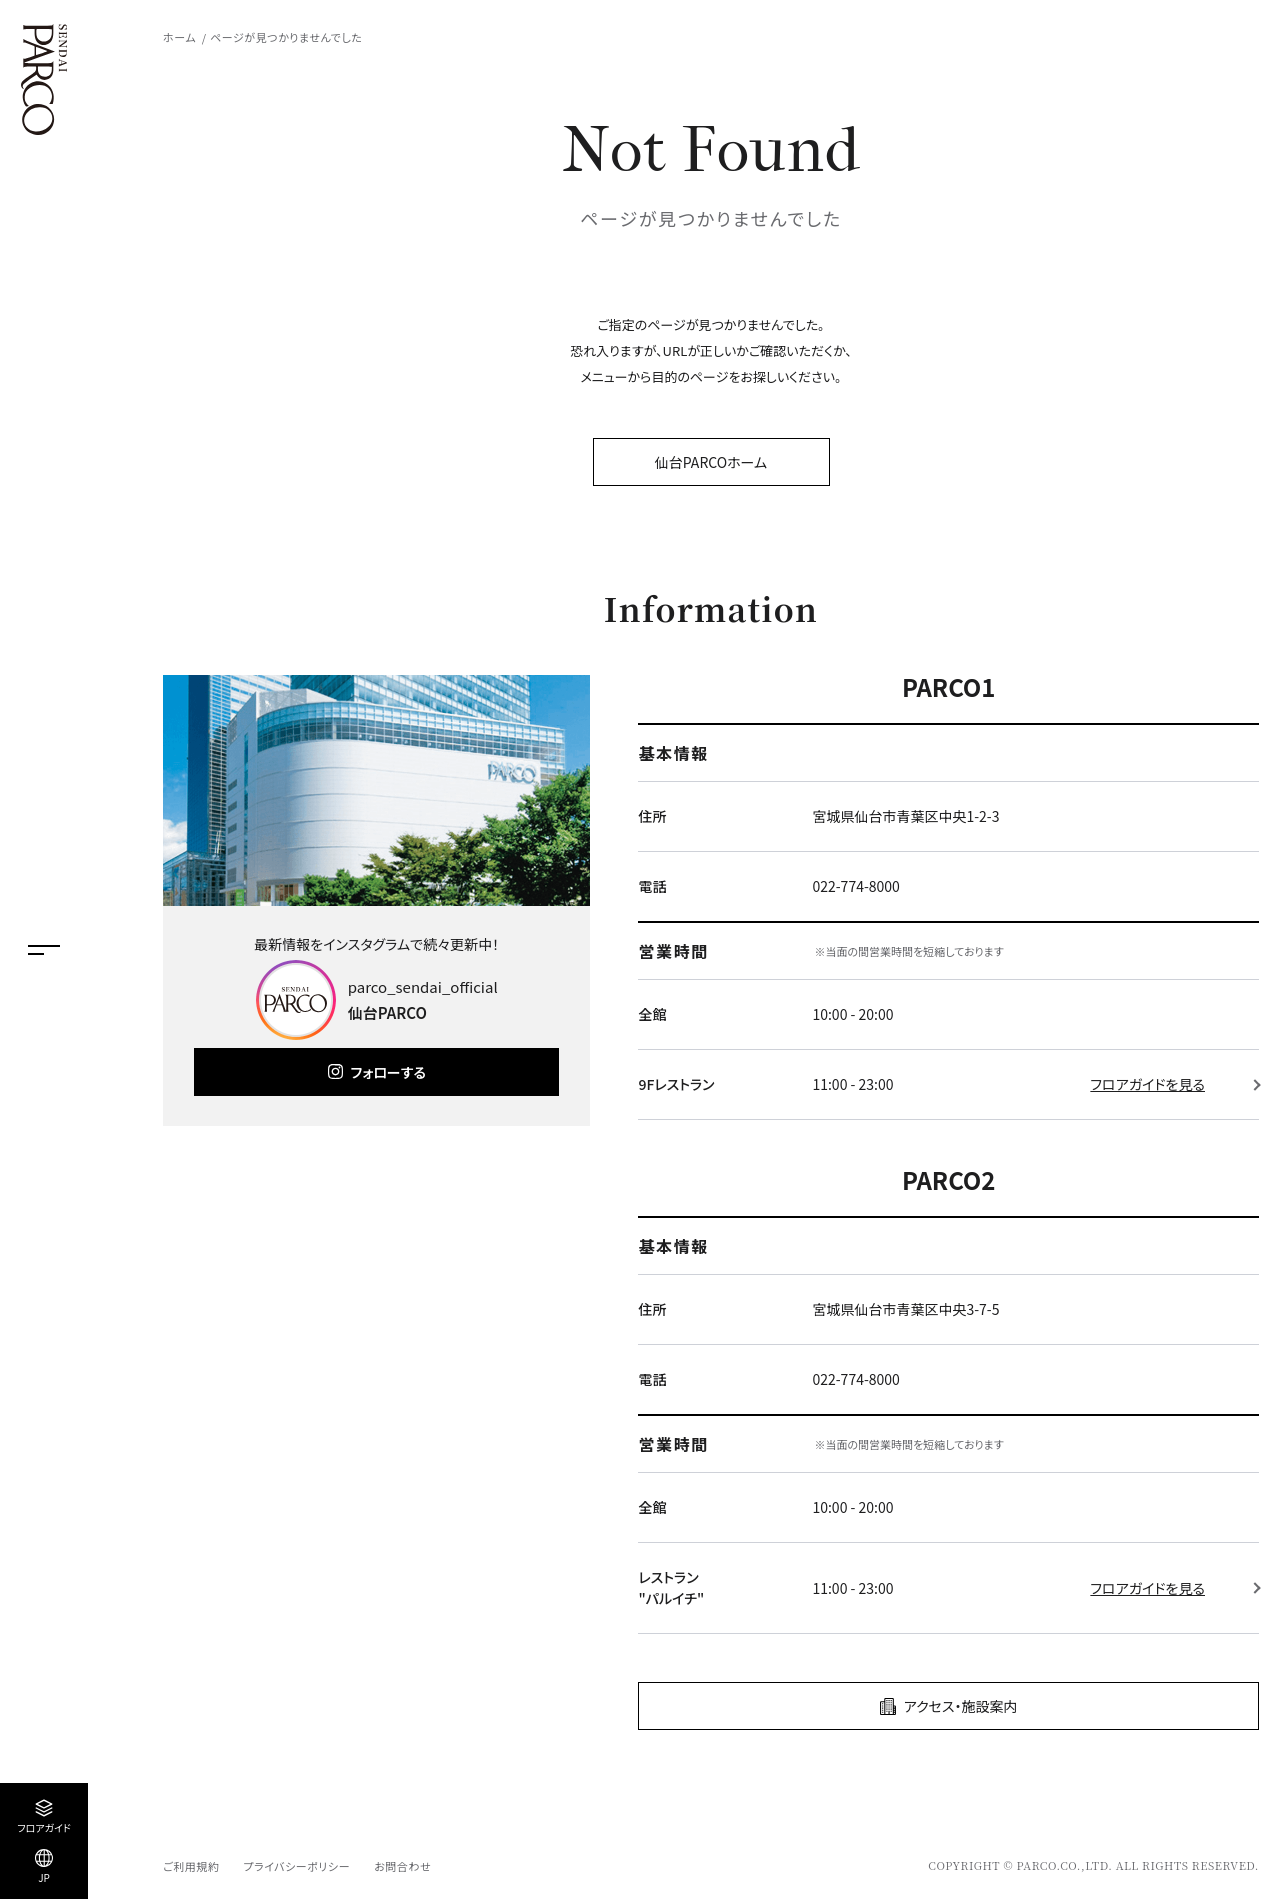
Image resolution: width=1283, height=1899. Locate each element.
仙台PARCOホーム (711, 462)
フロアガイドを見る (1147, 1084)
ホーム (179, 37)
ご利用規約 (191, 1866)
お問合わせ (402, 1866)
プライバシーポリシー (296, 1866)
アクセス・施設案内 (961, 1706)
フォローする (388, 1072)
